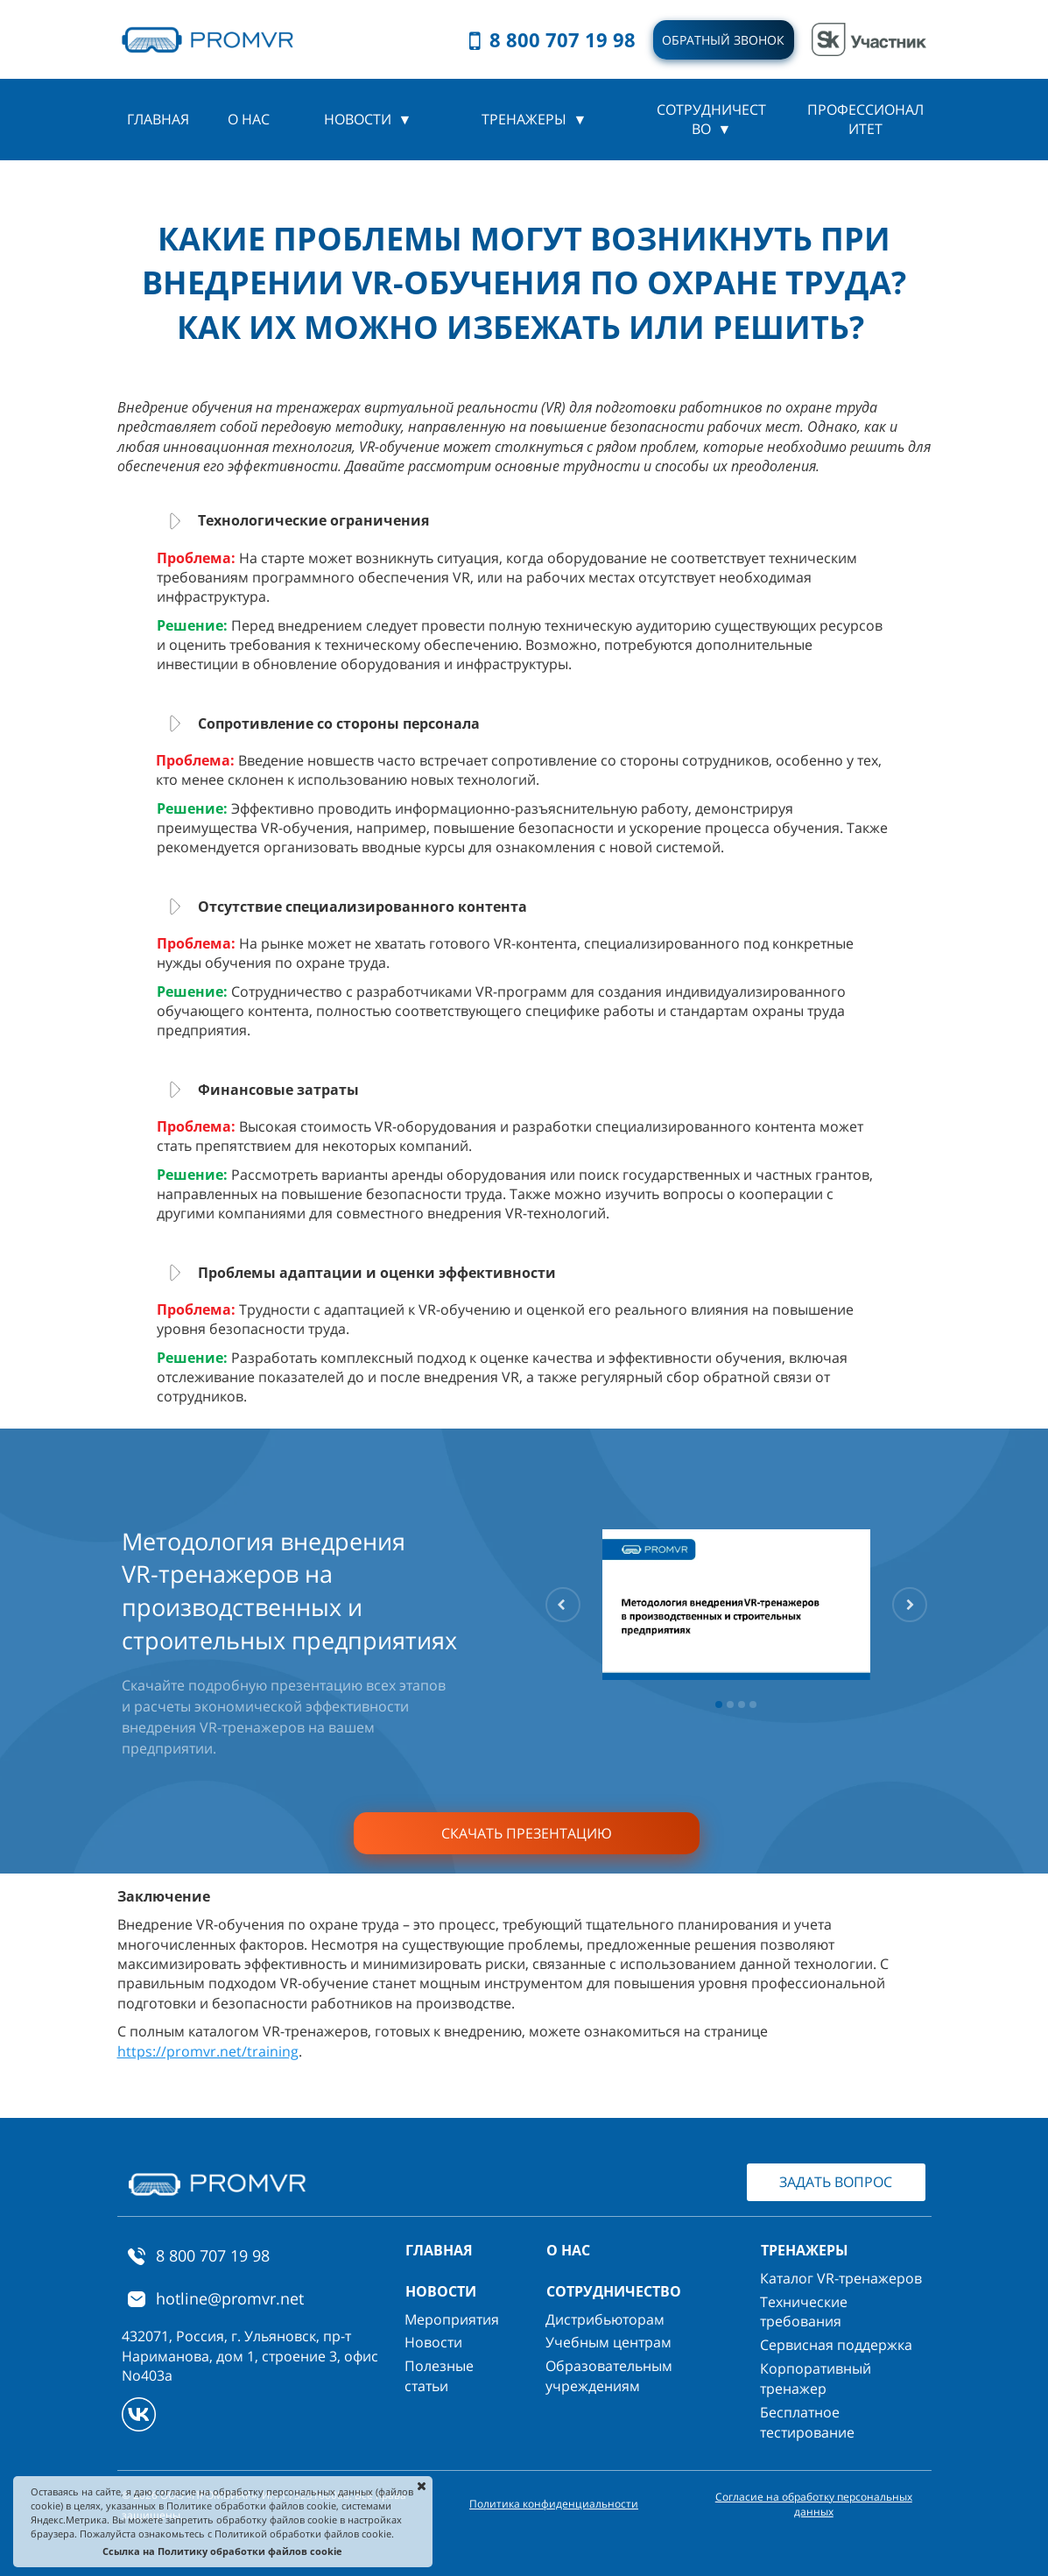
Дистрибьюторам (605, 2319)
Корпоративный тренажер (815, 2378)
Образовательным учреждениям (608, 2376)
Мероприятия (451, 2319)
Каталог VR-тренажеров (841, 2278)
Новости (433, 2342)
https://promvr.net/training (208, 2051)
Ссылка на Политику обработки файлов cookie (222, 2551)
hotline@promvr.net (230, 2298)
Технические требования (804, 2312)
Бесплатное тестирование (807, 2422)
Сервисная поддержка (836, 2344)
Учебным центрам (608, 2342)
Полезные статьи (439, 2376)
